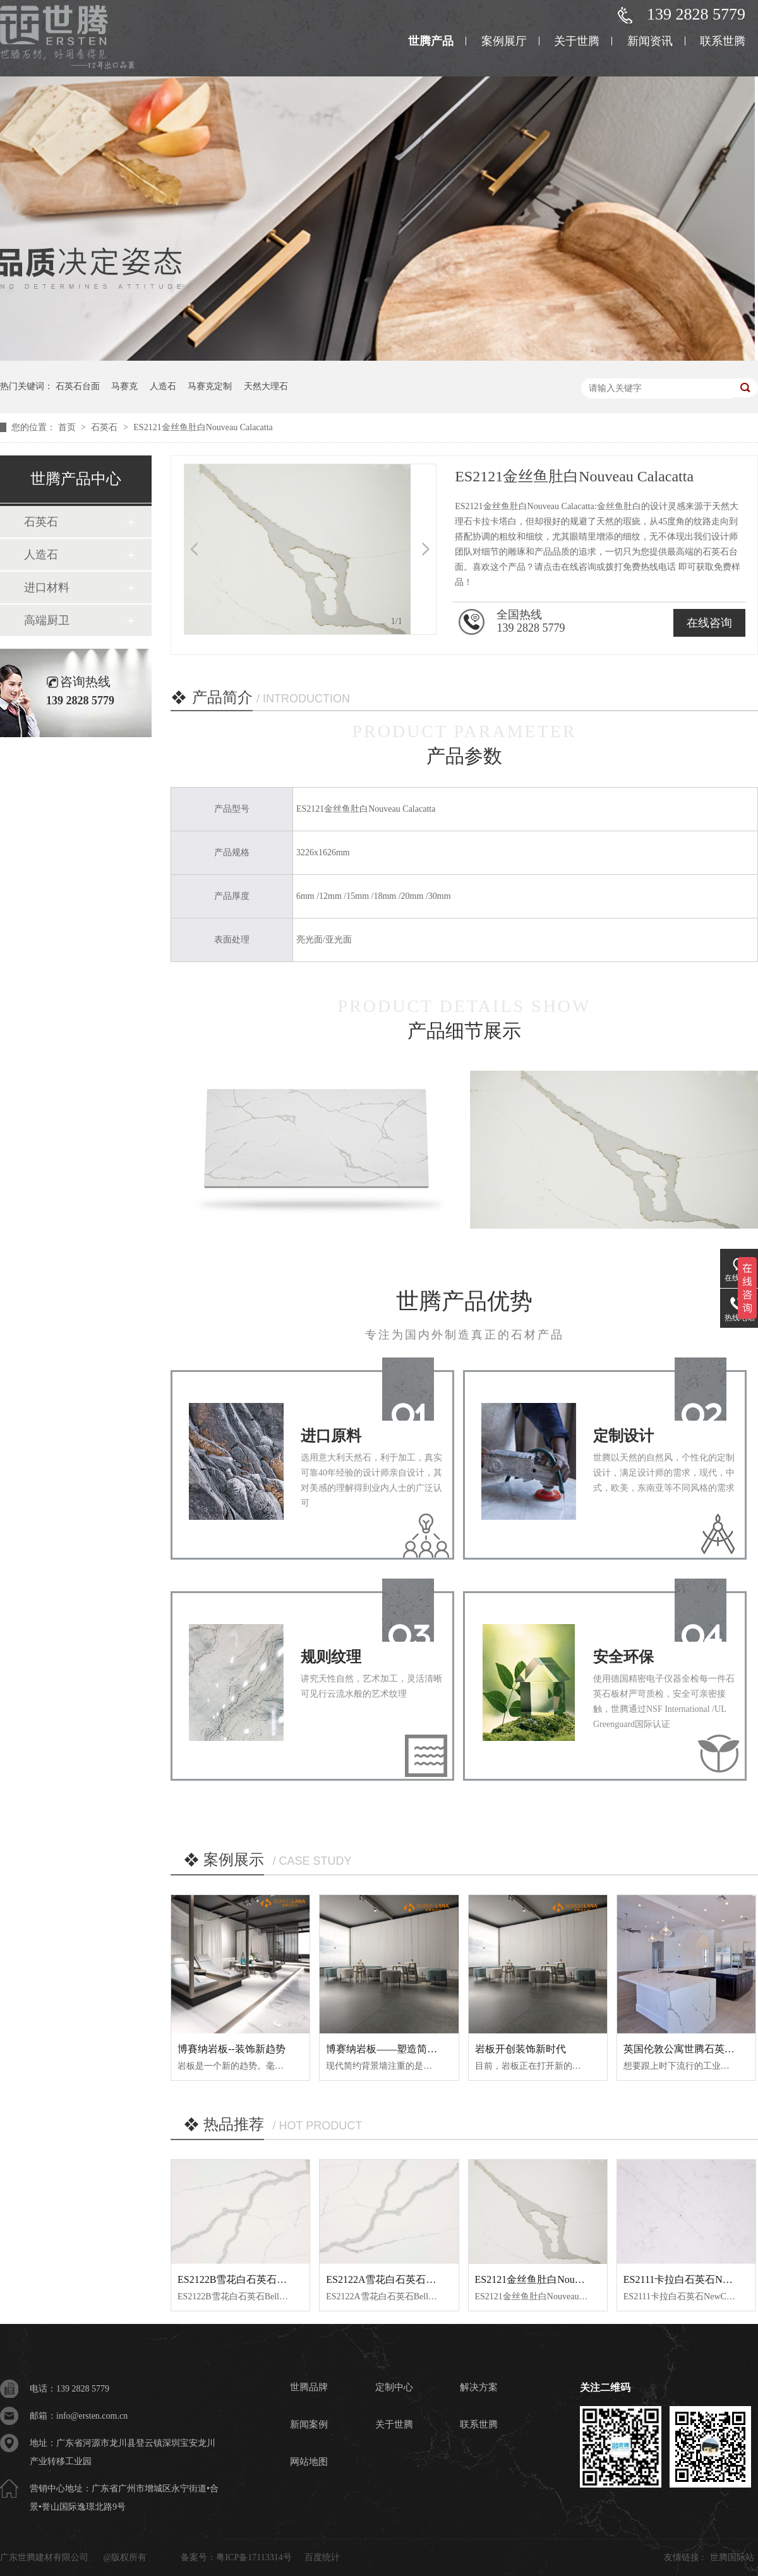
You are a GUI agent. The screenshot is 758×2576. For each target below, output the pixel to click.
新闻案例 (309, 2424)
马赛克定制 (210, 386)
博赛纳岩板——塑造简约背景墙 (396, 2048)
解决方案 (479, 2387)
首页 (68, 427)
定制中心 (394, 2387)
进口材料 (46, 587)
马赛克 (124, 386)
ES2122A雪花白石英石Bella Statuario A (410, 2279)
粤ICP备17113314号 (253, 2557)
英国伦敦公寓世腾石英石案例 (689, 2048)
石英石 (105, 427)
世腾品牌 (309, 2387)
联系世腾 (722, 41)
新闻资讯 (650, 41)
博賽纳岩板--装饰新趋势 (231, 2048)
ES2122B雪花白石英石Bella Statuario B (262, 2279)
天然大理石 (266, 386)
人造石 (163, 386)
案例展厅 (504, 41)
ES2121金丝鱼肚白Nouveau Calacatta (202, 427)
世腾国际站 (732, 2557)
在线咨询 (709, 623)
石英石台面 (78, 386)
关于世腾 (576, 41)
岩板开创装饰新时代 (520, 2048)
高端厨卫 (46, 620)
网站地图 (309, 2462)
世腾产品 (431, 41)
